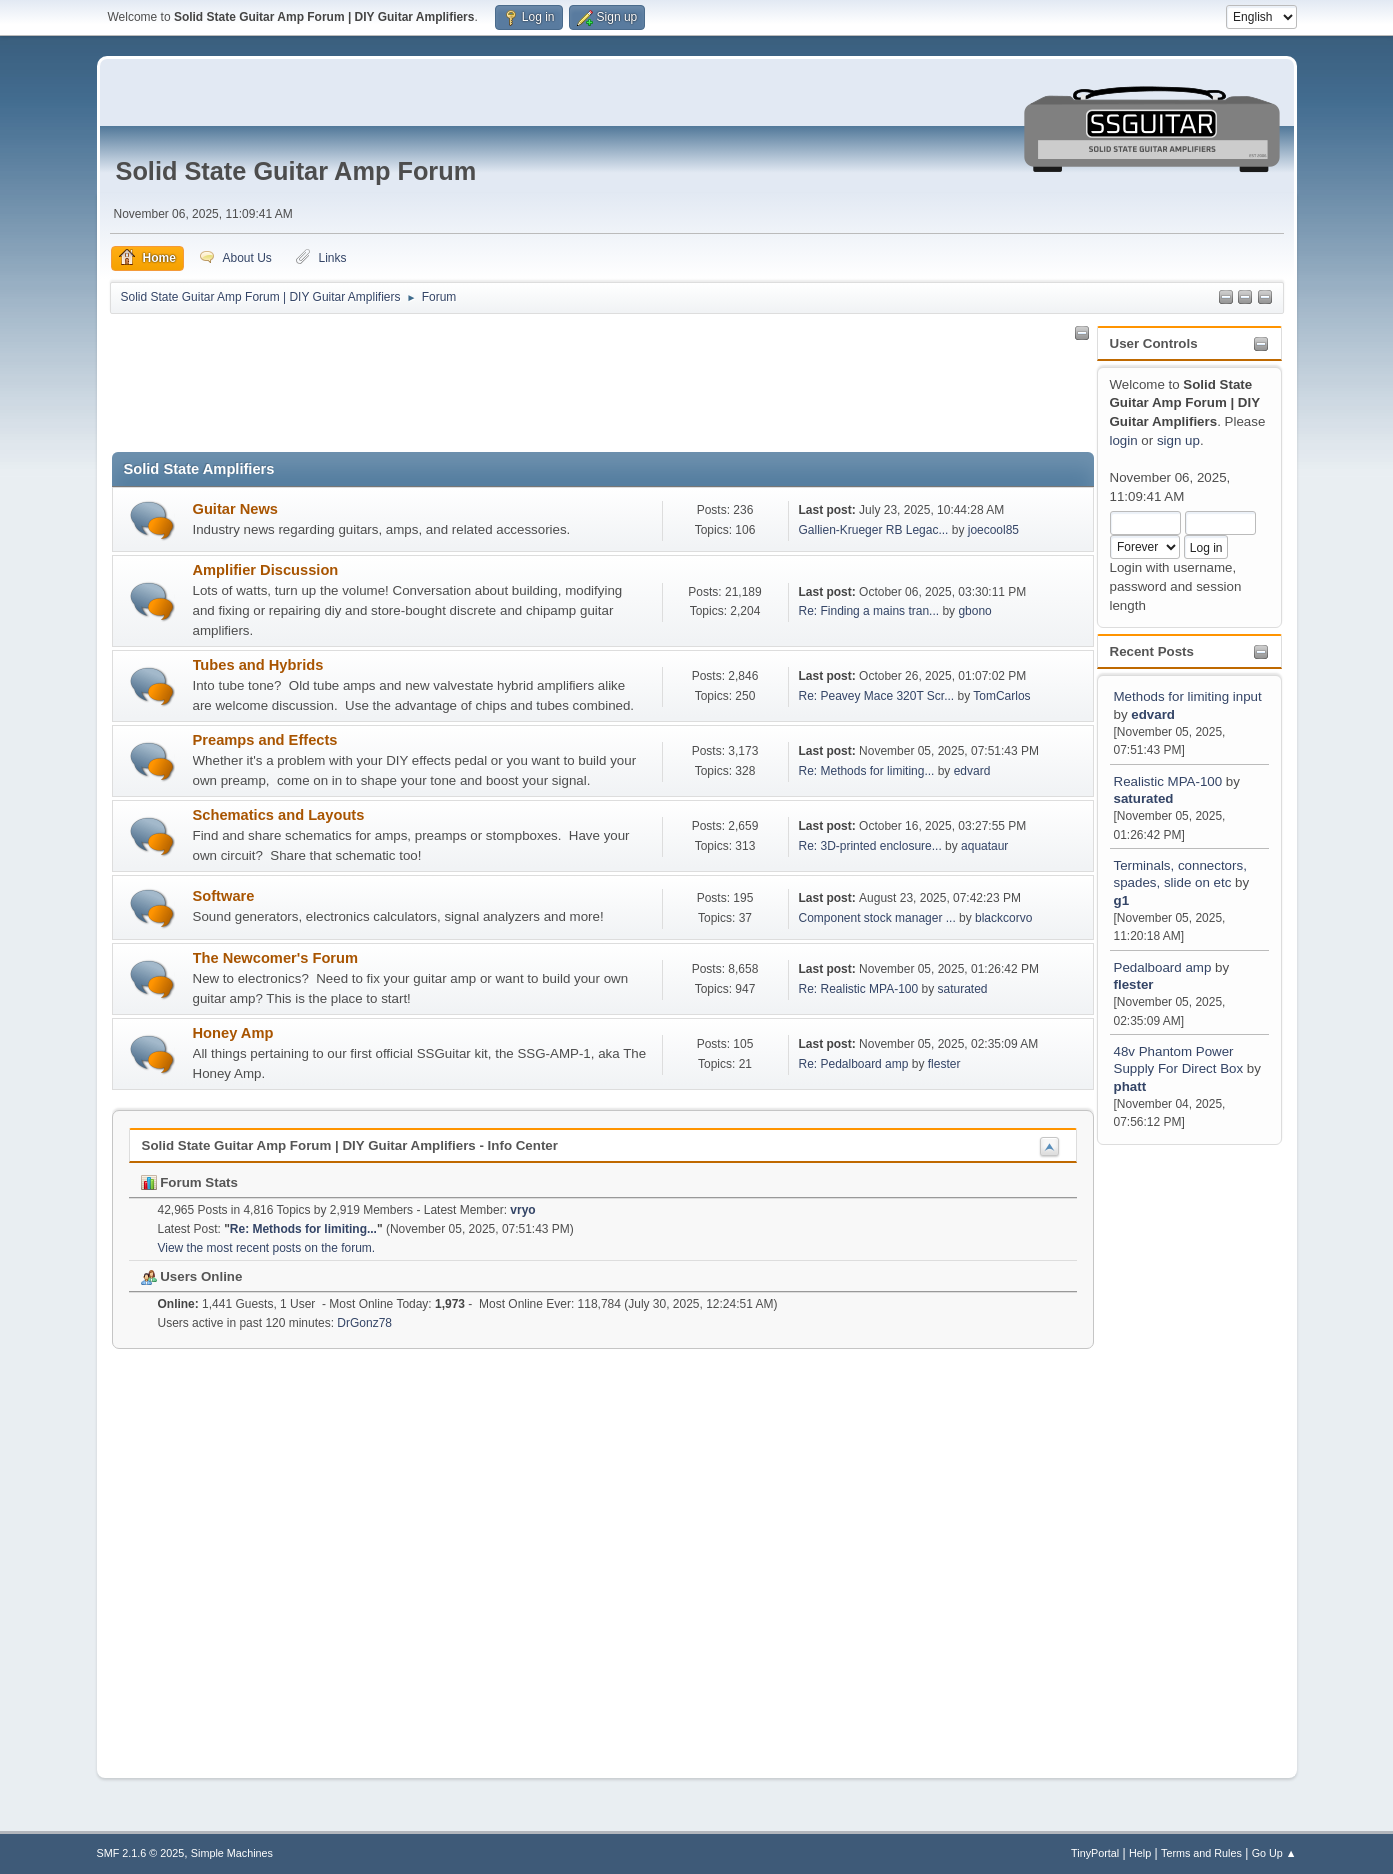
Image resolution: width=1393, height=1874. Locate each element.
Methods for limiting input (1188, 696)
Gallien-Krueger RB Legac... (874, 530)
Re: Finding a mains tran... (869, 611)
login (1124, 440)
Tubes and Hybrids (258, 665)
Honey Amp (233, 1033)
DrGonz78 (364, 1323)
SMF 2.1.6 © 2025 (141, 1853)
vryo (522, 1210)
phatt (1130, 1086)
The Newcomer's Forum (276, 958)
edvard (1153, 714)
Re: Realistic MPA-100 (859, 989)
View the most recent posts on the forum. (267, 1248)
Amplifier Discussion (266, 570)
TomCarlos (1001, 696)
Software (224, 896)
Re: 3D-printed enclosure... (870, 846)
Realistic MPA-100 (1168, 781)
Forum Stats (189, 1182)
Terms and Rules (1201, 1853)
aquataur (984, 846)
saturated (1144, 798)
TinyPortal (1095, 1853)
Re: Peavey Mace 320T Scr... (877, 696)
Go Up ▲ (1274, 1853)
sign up (1178, 440)
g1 (1122, 900)
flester (1134, 984)
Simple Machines (232, 1853)
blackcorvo (1003, 918)
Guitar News (236, 509)
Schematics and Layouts (279, 815)
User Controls (1154, 343)
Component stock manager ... (877, 918)
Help (1140, 1853)
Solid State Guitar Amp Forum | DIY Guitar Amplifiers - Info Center (350, 1145)
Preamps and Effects (265, 740)
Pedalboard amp (1163, 967)
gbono (974, 611)
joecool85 (993, 530)
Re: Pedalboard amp (854, 1064)
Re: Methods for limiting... (867, 771)
